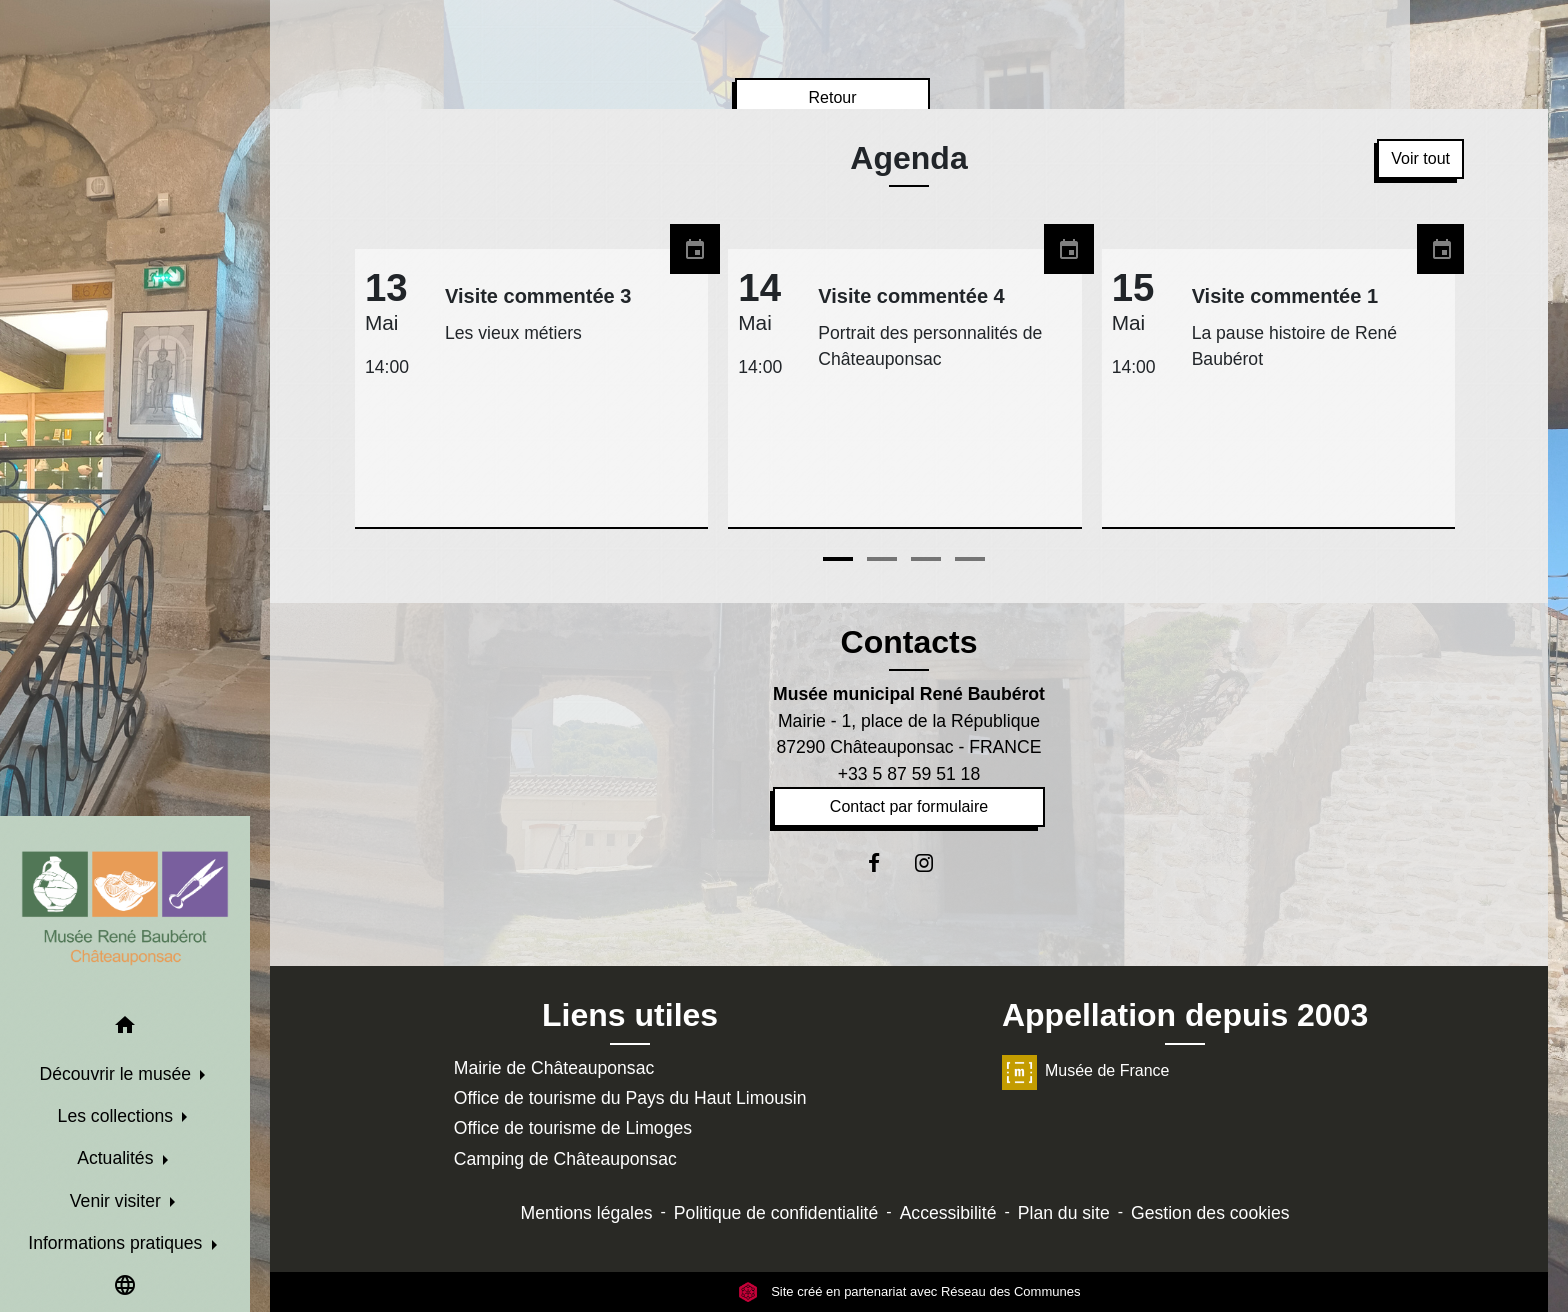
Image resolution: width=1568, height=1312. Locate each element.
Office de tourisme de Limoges (573, 1128)
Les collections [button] (118, 1116)
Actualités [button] (117, 1158)
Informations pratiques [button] (117, 1243)
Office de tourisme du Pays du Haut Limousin (630, 1098)
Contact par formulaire (909, 806)
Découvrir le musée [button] (118, 1074)
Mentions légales (587, 1213)
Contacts (909, 642)
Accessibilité (948, 1213)
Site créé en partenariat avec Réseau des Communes (909, 1291)
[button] (125, 1028)
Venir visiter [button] (118, 1201)
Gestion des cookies (1210, 1213)
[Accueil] (125, 908)
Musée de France (1086, 1070)
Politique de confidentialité (776, 1213)
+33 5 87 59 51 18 (909, 774)
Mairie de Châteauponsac (554, 1068)
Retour (832, 97)
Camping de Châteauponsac (565, 1159)
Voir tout (1420, 158)
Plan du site (1064, 1213)
